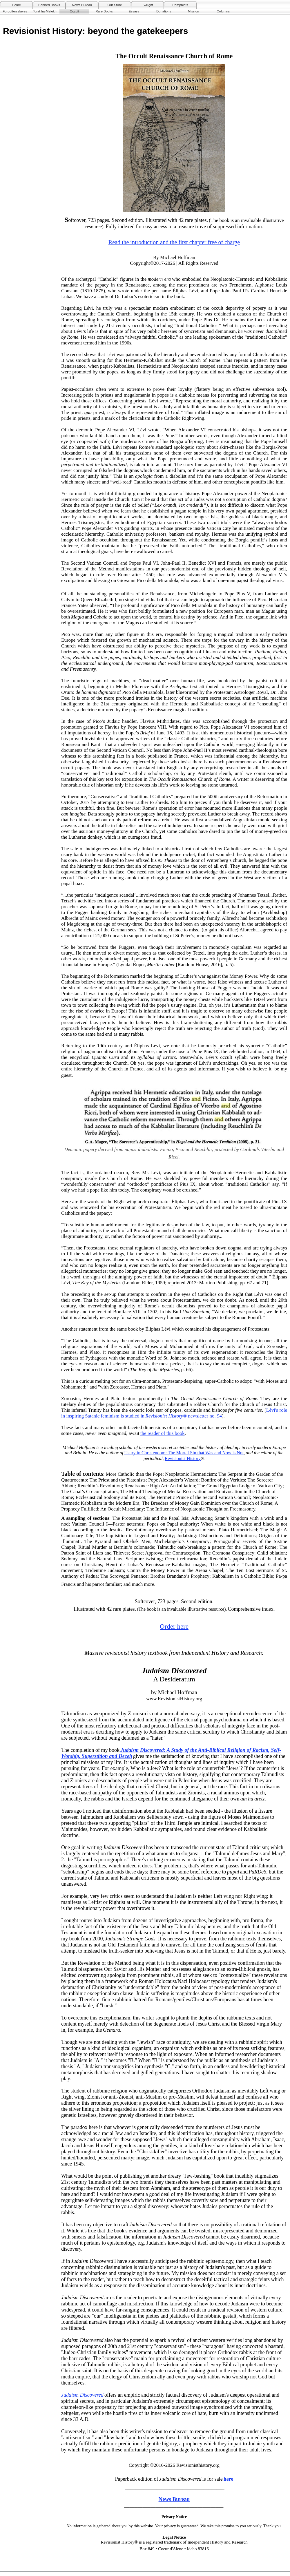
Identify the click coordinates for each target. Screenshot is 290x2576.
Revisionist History (164, 1416)
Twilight (147, 5)
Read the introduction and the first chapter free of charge (174, 242)
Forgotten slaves (15, 11)
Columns (223, 11)
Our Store (115, 5)
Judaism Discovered (82, 2395)
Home (16, 5)
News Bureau (82, 5)
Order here (174, 1626)
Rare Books (104, 11)
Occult (74, 11)
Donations (163, 11)
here (228, 2479)
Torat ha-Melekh (45, 11)
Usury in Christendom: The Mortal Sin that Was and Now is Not (184, 1452)
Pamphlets (180, 5)
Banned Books (49, 5)
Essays (134, 11)
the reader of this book (162, 1433)
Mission (193, 11)
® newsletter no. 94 (202, 1416)
